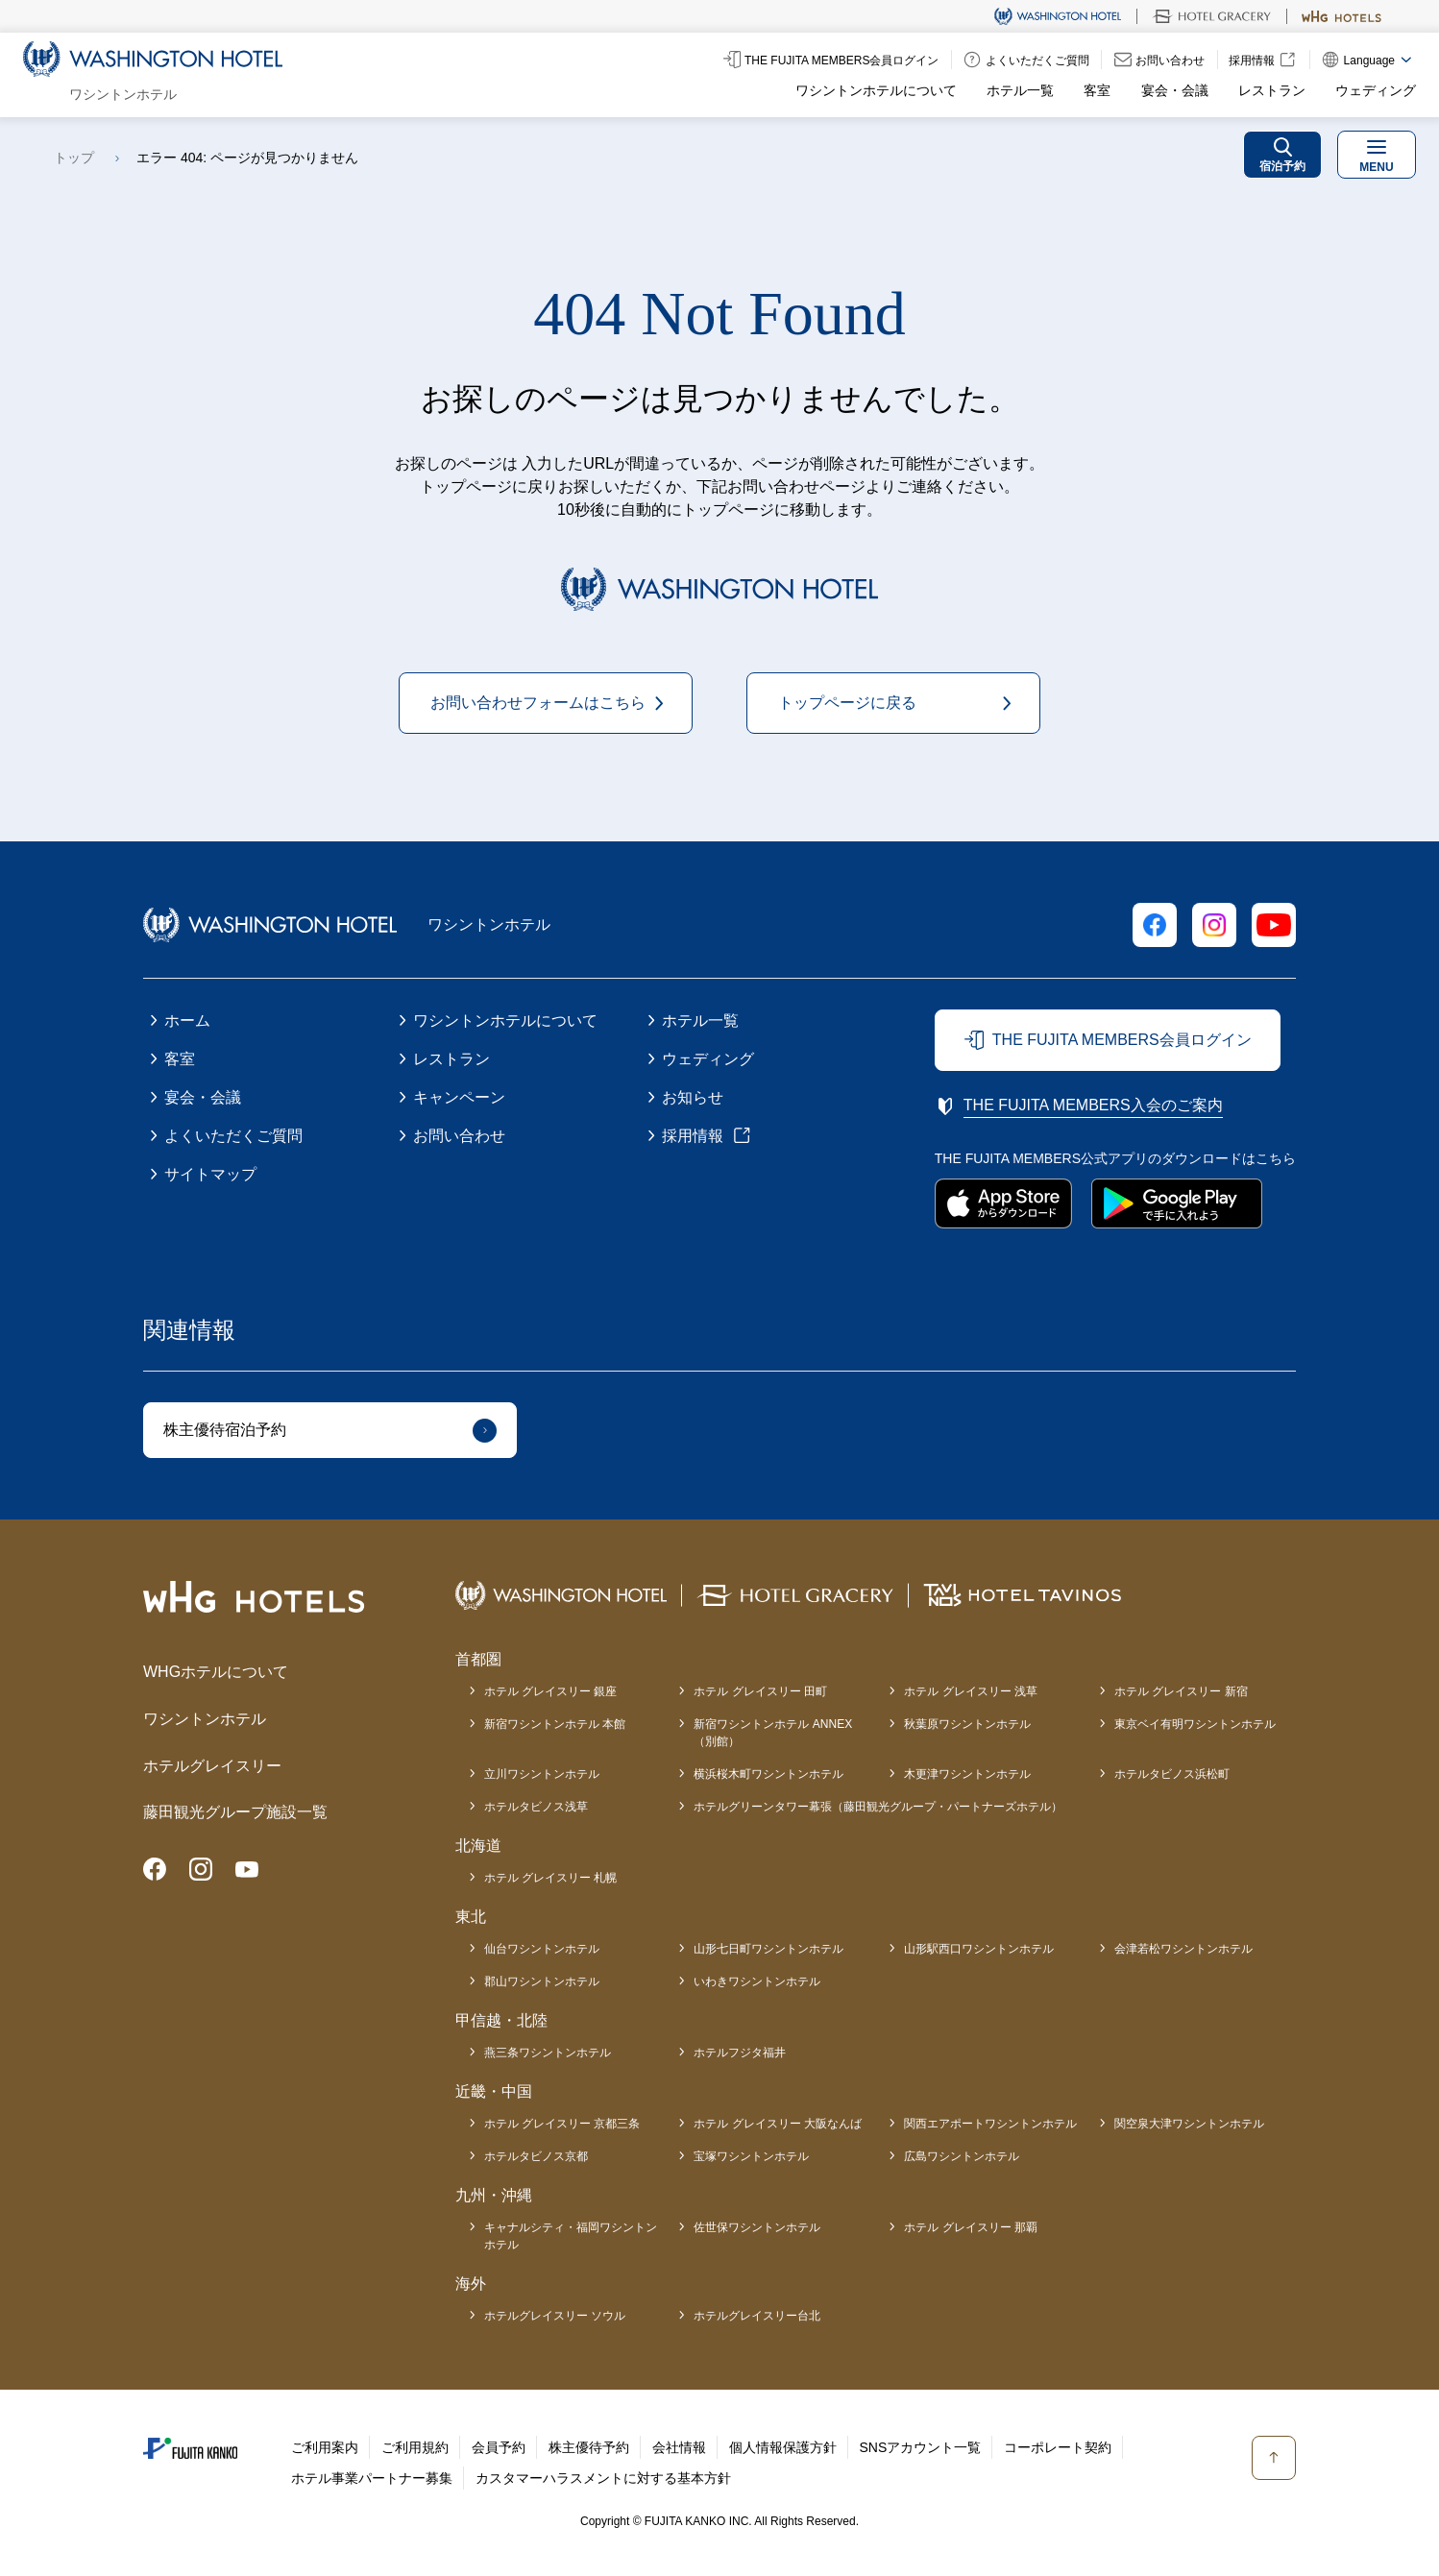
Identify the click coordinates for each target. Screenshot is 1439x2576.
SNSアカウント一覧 (921, 2447)
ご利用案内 (324, 2447)
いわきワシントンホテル (757, 1981)
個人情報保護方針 (783, 2447)
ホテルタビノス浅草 (536, 1806)
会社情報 (679, 2447)
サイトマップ (210, 1174)
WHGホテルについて (215, 1672)
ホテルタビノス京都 (536, 2156)
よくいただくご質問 (233, 1136)
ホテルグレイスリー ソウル (554, 2315)
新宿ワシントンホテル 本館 (554, 1724)
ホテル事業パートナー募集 (371, 2478)
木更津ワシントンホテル (967, 1774)
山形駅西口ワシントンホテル (979, 1949)
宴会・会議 (1174, 90)
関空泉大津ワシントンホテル (1189, 2123)
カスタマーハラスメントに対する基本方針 (603, 2478)
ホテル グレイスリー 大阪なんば (778, 2123)
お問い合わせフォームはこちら (538, 702)
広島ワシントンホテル (961, 2156)
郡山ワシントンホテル (541, 1981)
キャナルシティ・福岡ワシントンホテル (570, 2236)
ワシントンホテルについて (876, 90)
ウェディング (1375, 90)
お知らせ (692, 1097)
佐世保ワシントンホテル (757, 2227)
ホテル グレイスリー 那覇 (970, 2227)
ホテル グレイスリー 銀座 (551, 1691)
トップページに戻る (847, 702)
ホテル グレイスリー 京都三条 (562, 2123)
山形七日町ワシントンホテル (768, 1949)
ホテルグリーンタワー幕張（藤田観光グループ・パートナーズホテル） (878, 1806)
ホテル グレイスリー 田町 (760, 1691)
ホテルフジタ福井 (740, 2052)
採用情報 (692, 1136)
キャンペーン (459, 1097)
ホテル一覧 (1020, 90)
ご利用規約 (415, 2447)
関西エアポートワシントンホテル (990, 2123)
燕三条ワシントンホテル (547, 2052)
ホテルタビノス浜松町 (1172, 1774)
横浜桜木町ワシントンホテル (768, 1774)
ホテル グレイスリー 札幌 (551, 1877)
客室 (1097, 90)
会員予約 (498, 2447)
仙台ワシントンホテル (541, 1949)
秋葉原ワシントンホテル (967, 1724)
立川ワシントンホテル (541, 1774)
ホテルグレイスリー (212, 1766)
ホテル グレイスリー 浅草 (970, 1691)
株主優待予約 (589, 2447)
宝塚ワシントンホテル (751, 2156)
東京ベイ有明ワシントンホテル (1195, 1724)
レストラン (1271, 90)
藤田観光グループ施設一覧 (235, 1812)
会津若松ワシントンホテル (1183, 1949)
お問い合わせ (459, 1136)
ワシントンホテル (204, 1719)
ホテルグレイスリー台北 (757, 2315)
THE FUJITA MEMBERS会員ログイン (1122, 1040)
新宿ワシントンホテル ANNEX (773, 1733)
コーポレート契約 (1057, 2447)
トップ (74, 157)
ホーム (187, 1020)
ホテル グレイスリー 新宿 (1181, 1691)
